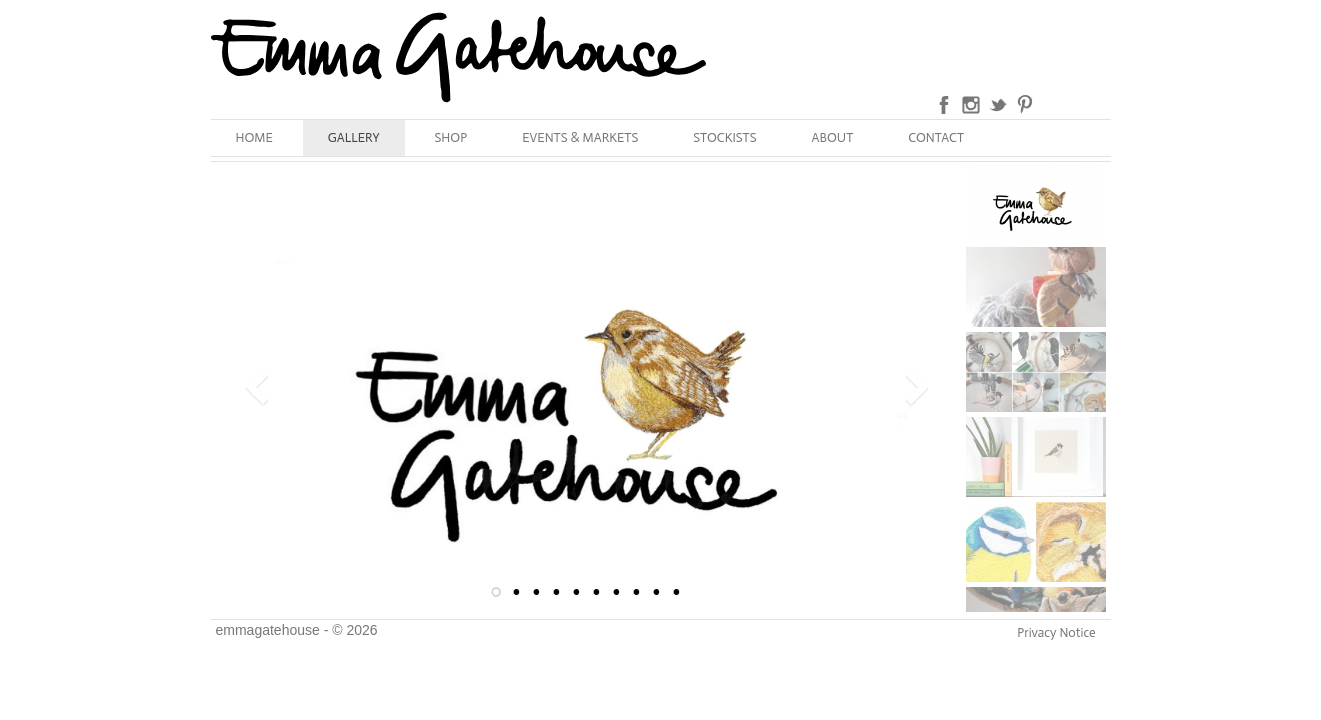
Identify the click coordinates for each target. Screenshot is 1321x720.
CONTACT (936, 137)
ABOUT (833, 137)
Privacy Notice (1056, 632)
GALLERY (354, 137)
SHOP (451, 137)
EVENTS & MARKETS (580, 137)
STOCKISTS (724, 137)
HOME (254, 137)
